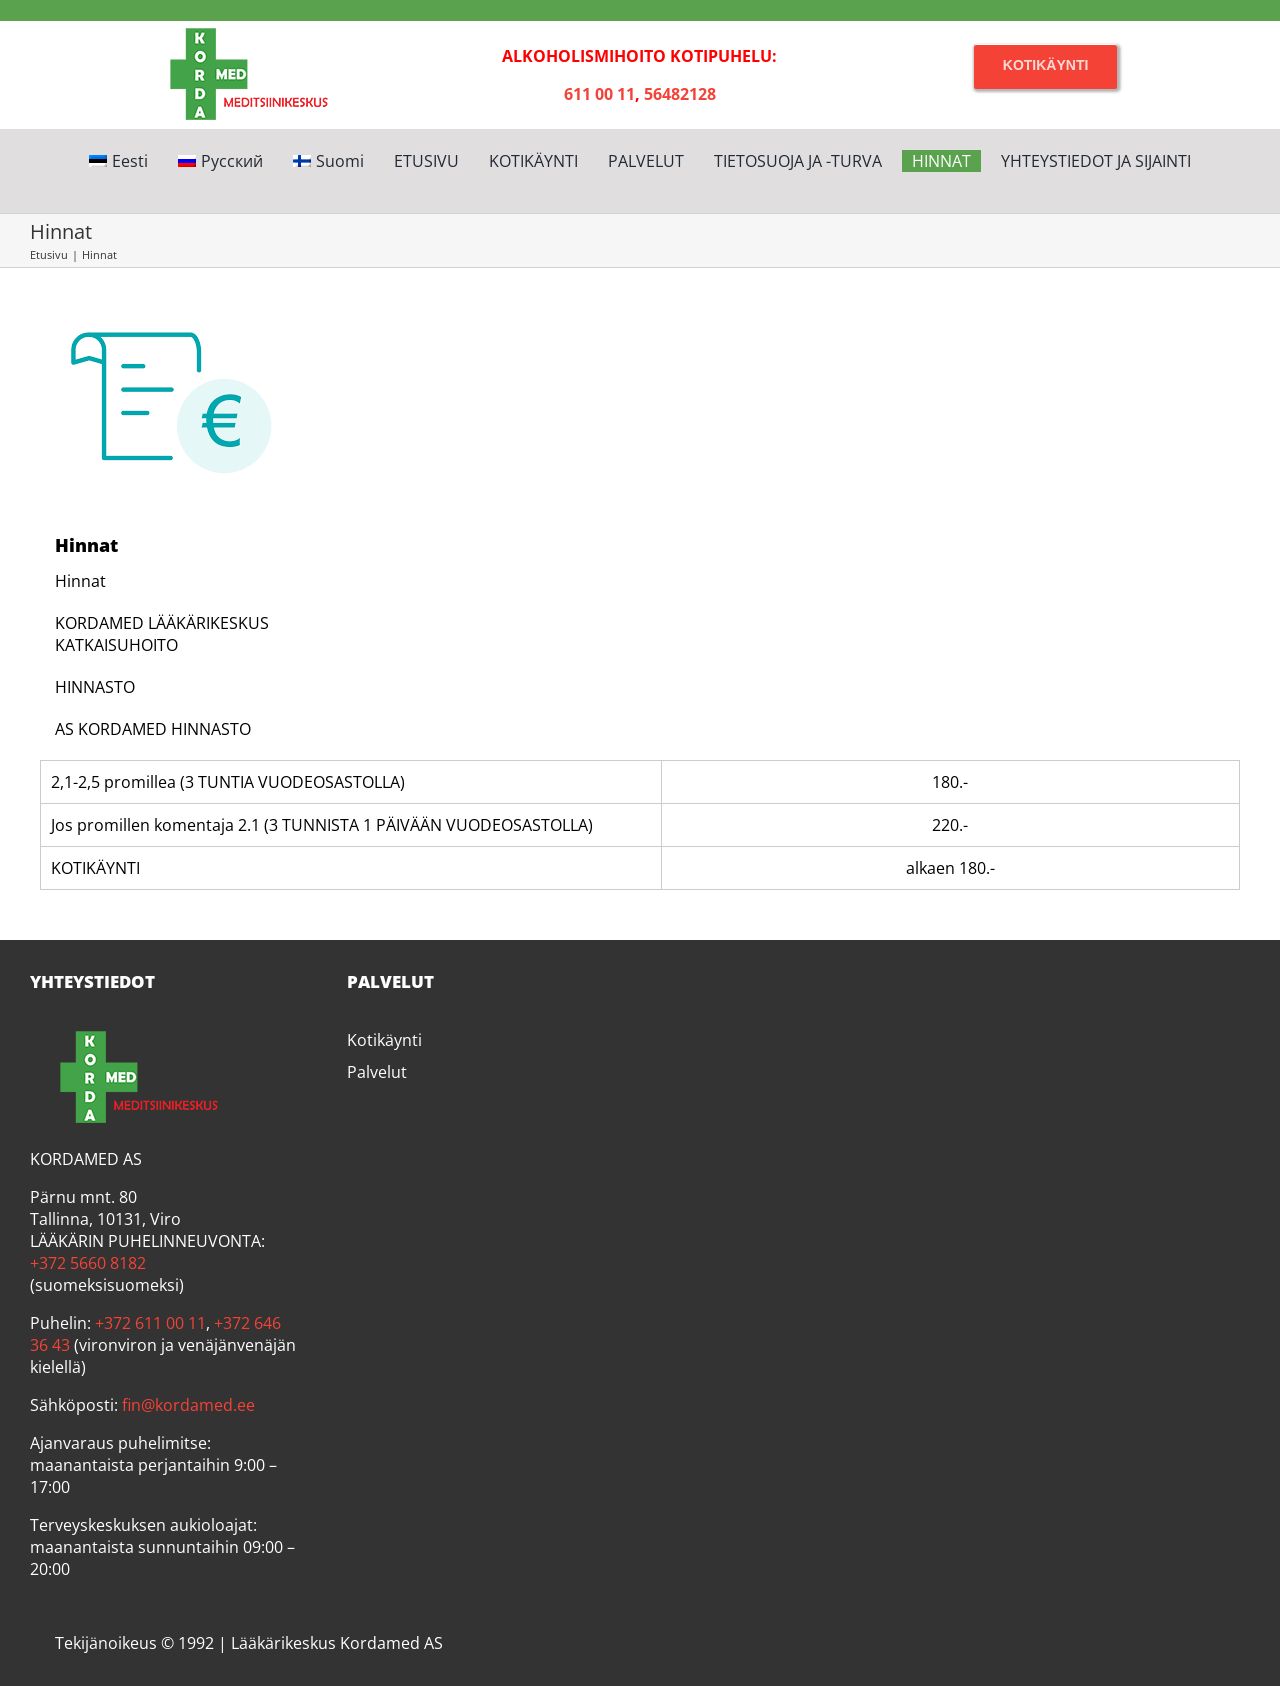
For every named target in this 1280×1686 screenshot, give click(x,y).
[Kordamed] (234, 29)
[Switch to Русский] (220, 161)
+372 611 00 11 (150, 1323)
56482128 (680, 94)
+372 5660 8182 (88, 1263)
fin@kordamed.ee (188, 1405)
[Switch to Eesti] (118, 161)
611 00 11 (599, 94)
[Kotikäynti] (1046, 65)
